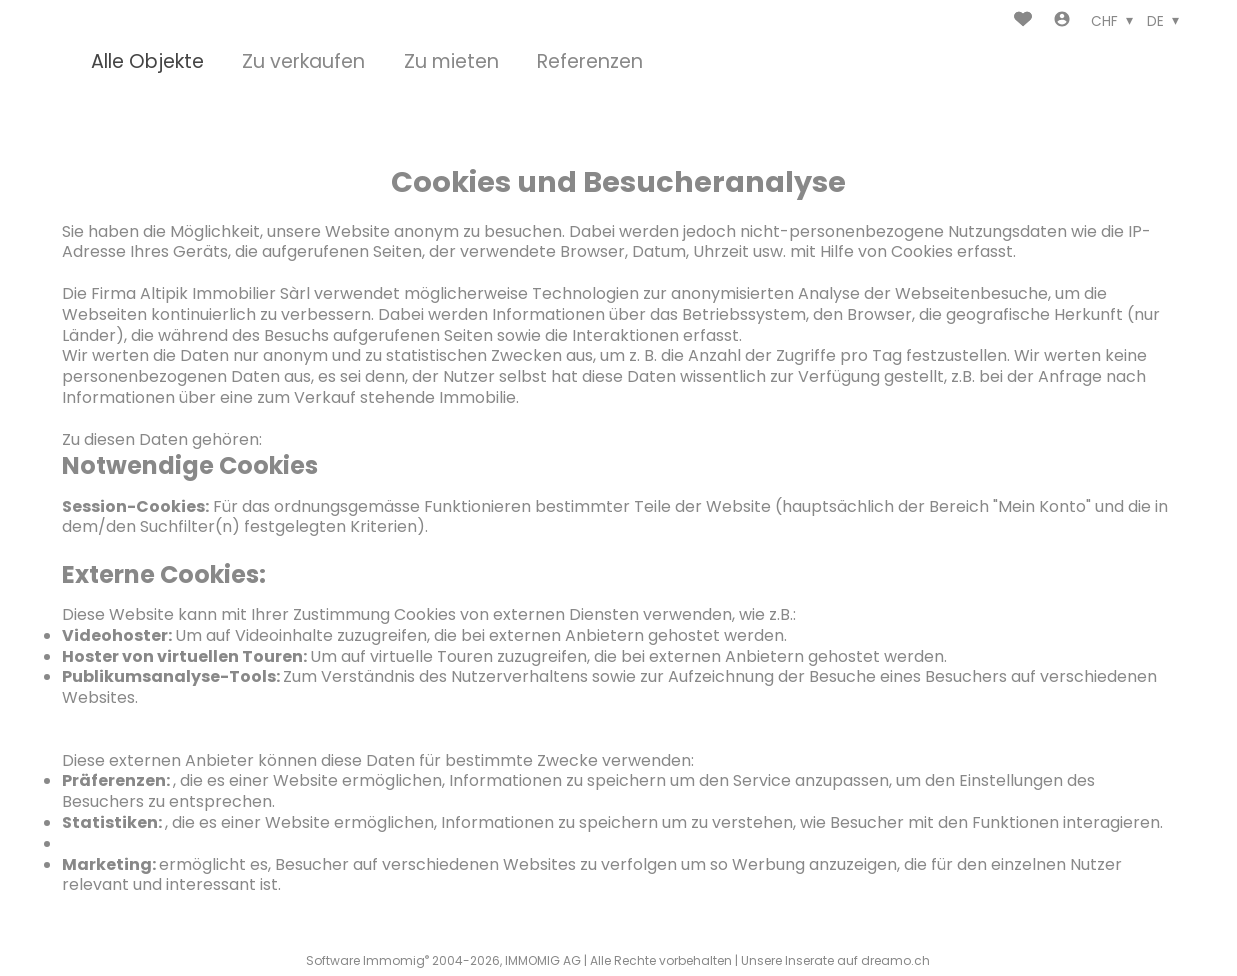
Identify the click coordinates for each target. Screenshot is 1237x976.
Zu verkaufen (303, 62)
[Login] (1062, 21)
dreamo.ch (895, 960)
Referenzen (590, 62)
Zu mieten (451, 62)
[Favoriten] (1023, 21)
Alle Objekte (147, 62)
